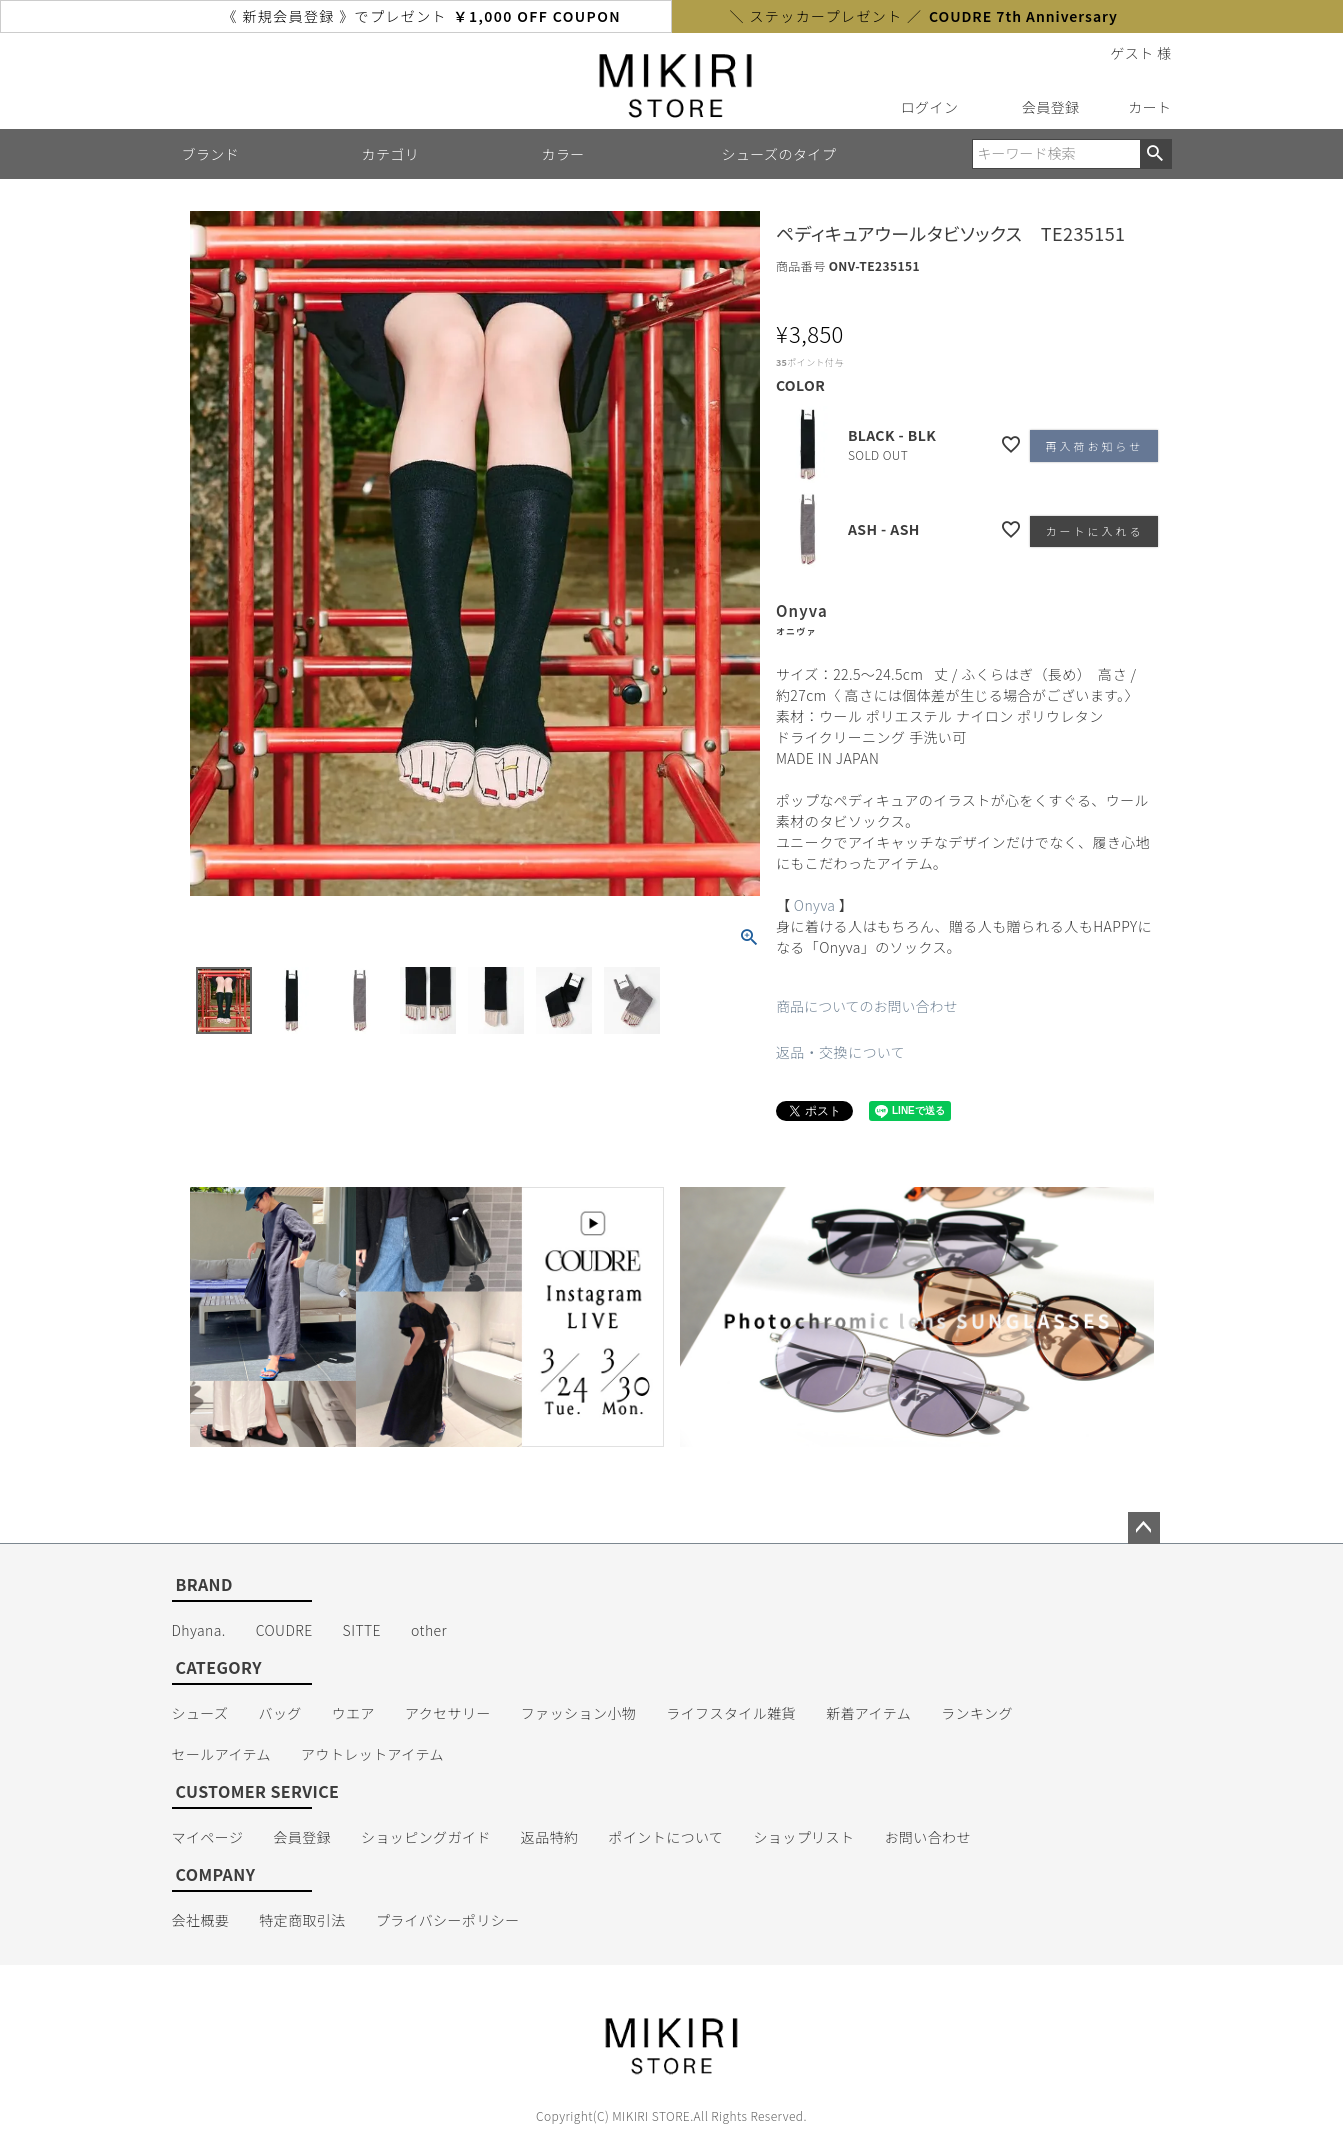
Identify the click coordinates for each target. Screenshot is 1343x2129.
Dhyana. (199, 1630)
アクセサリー (448, 1713)
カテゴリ (391, 154)
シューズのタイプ (779, 154)
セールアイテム (222, 1754)
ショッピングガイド (426, 1837)
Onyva (815, 905)
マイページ (208, 1837)
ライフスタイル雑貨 (731, 1713)
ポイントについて (665, 1837)
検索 (1155, 154)
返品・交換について (840, 1052)
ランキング (977, 1713)
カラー (563, 154)
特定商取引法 (302, 1920)
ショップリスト (803, 1837)
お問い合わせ (927, 1837)
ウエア (353, 1713)
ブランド (211, 154)
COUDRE (284, 1630)
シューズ (200, 1713)
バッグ (279, 1713)
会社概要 (201, 1920)
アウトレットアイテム (372, 1754)
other (429, 1630)
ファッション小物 (578, 1713)
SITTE (362, 1630)
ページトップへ (1144, 1528)
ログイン (930, 107)
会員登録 (1051, 107)
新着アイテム (868, 1713)
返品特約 (550, 1837)
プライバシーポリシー (448, 1920)
